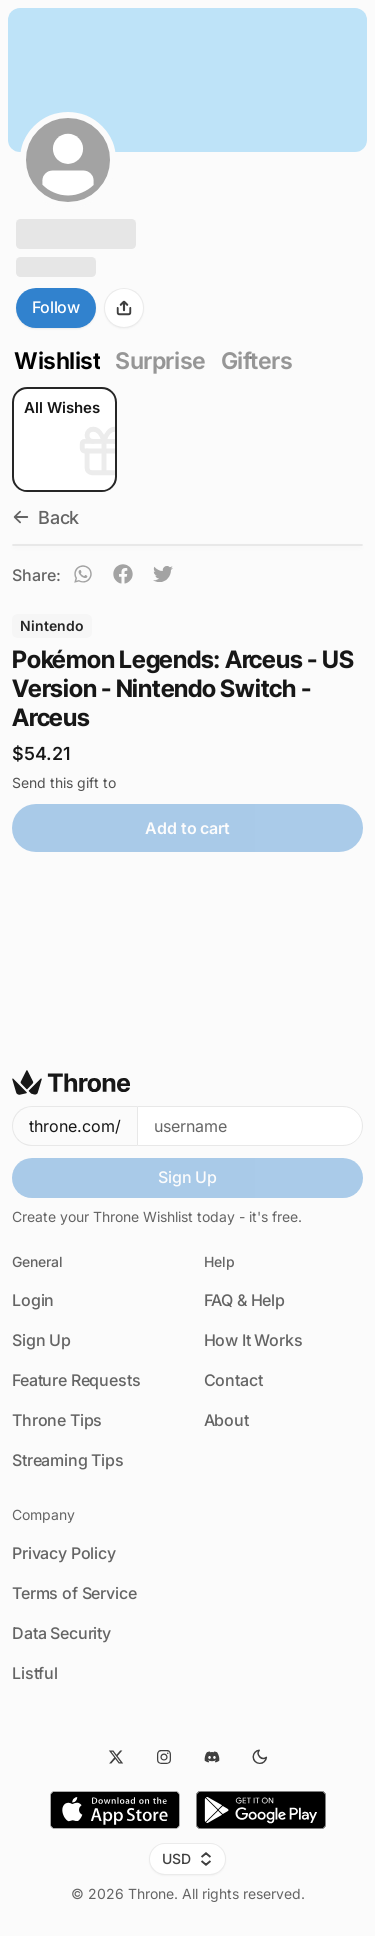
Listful (35, 1673)
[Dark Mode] (260, 1757)
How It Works (253, 1340)
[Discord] (212, 1757)
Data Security (61, 1633)
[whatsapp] (83, 577)
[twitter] (163, 577)
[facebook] (123, 577)
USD (187, 1858)
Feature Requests (76, 1380)
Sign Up (187, 1177)
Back (45, 517)
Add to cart (187, 828)
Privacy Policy (64, 1553)
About (226, 1420)
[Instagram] (164, 1757)
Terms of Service (74, 1593)
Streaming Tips (68, 1460)
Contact (233, 1380)
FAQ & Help (244, 1300)
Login (33, 1300)
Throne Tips (57, 1420)
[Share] (124, 308)
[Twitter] (116, 1757)
